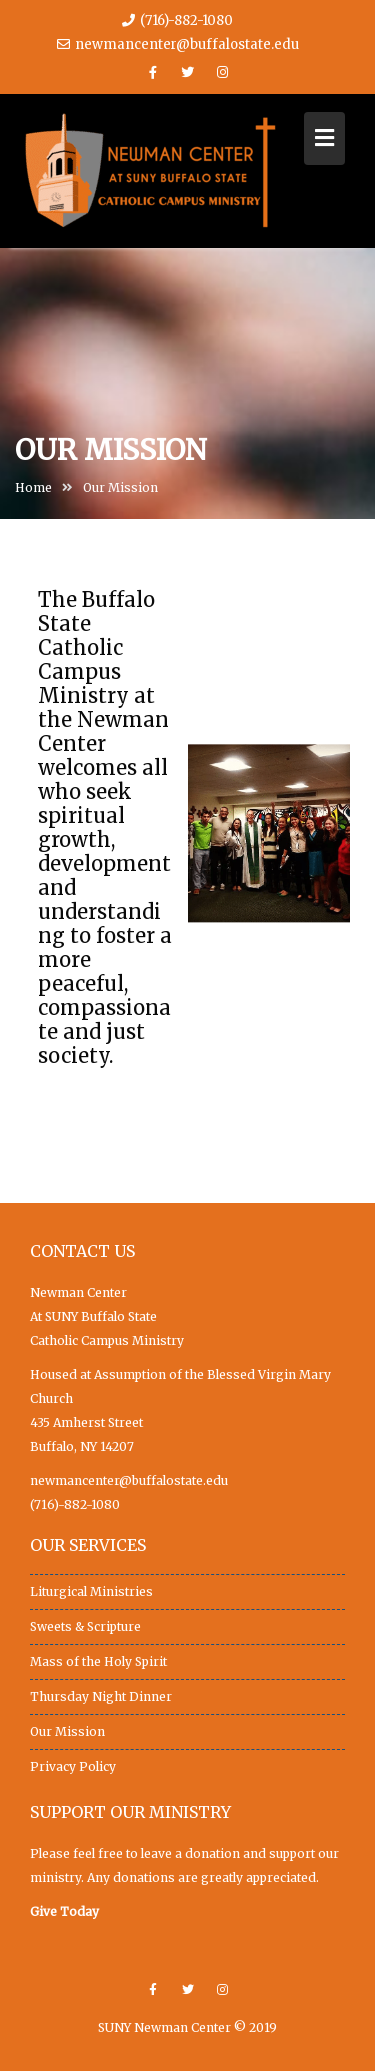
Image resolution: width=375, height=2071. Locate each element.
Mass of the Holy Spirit (98, 1661)
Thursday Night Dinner (101, 1696)
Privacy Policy (73, 1766)
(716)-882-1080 (75, 1504)
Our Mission (67, 1731)
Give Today (64, 1911)
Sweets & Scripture (85, 1626)
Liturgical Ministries (91, 1591)
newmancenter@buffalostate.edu (178, 44)
